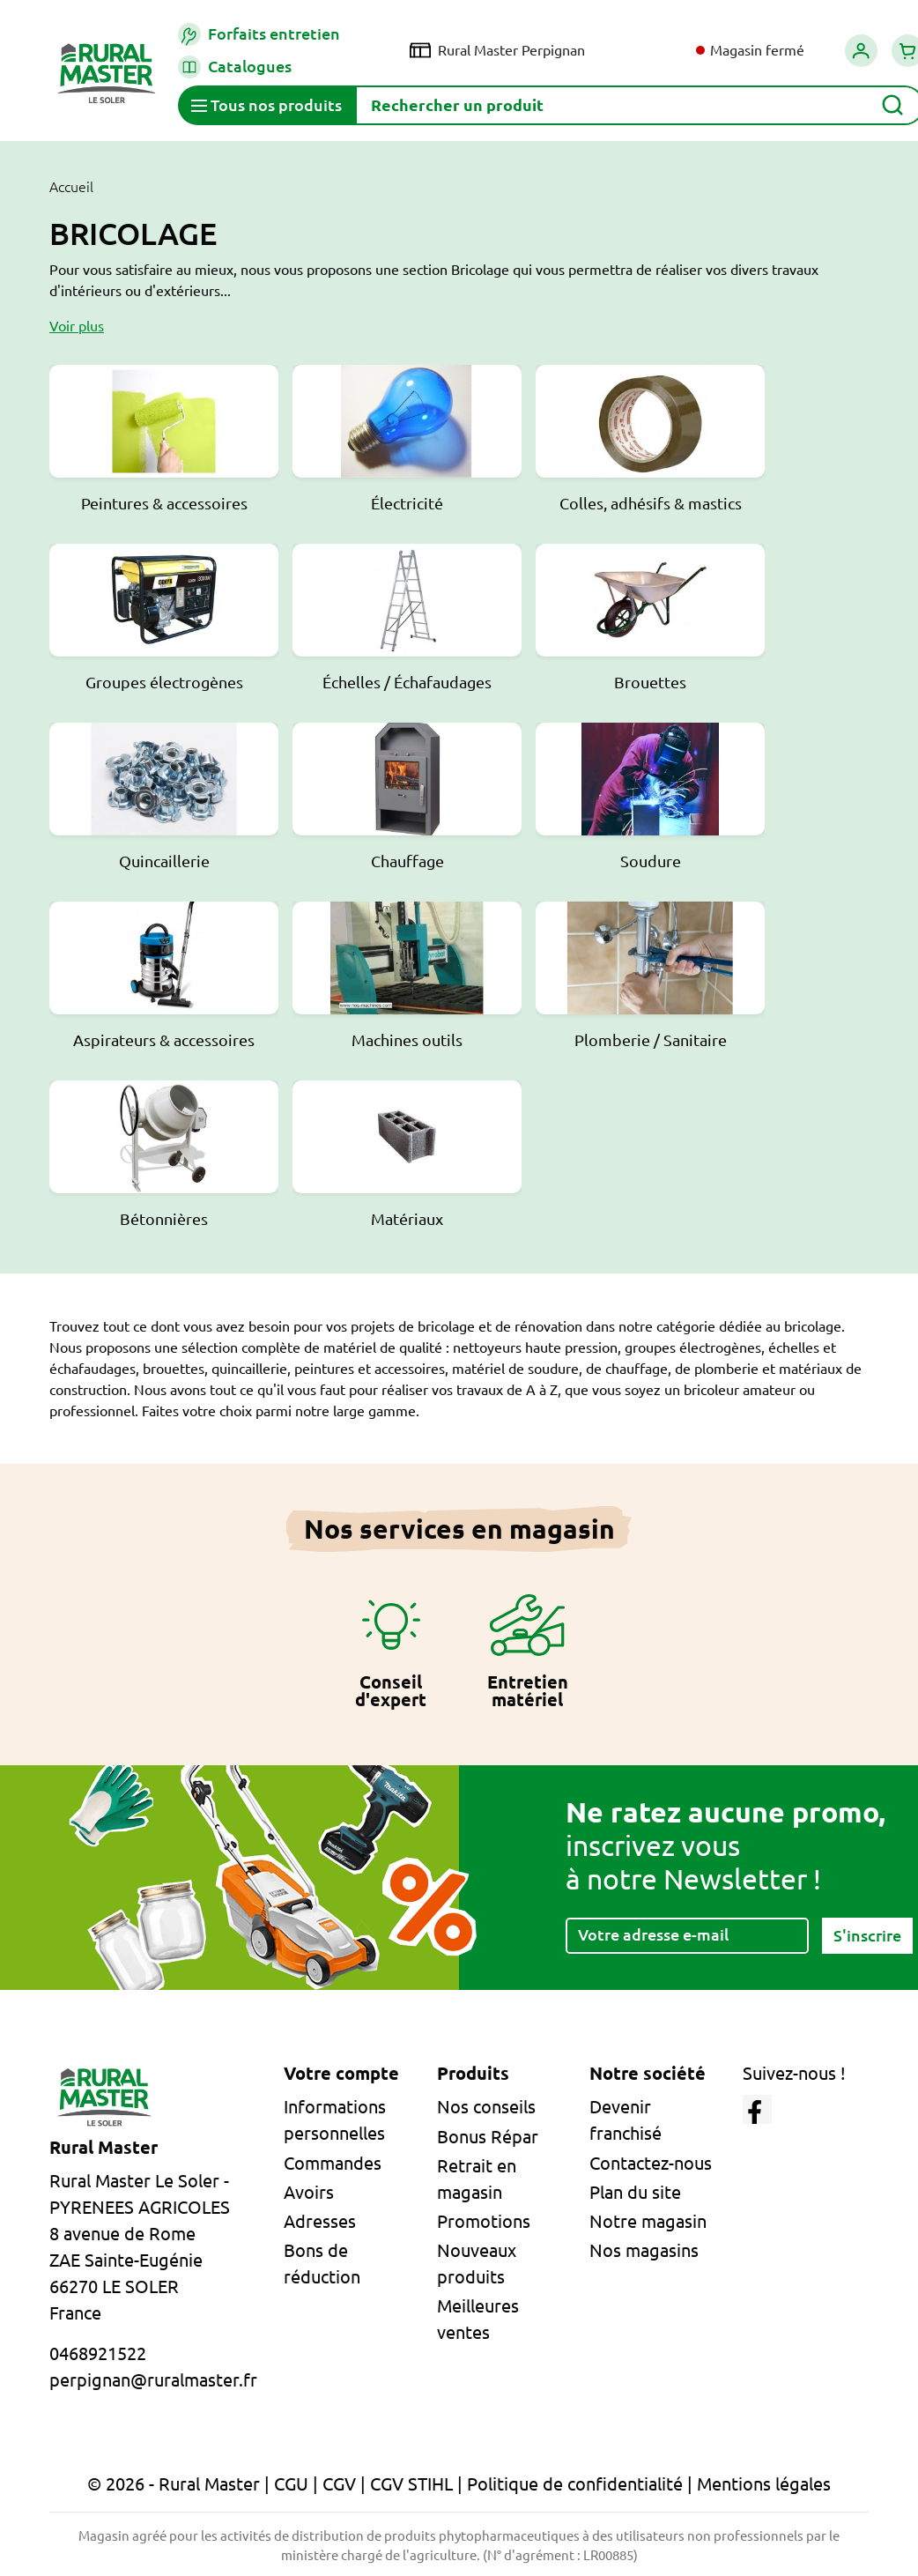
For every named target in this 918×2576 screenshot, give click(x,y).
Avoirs (309, 2192)
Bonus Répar (487, 2137)
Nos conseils (486, 2107)
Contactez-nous (650, 2163)
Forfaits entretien (259, 34)
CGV (339, 2484)
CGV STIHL (411, 2484)
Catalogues (235, 67)
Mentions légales (764, 2484)
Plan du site (635, 2192)
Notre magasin (648, 2221)
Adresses (320, 2221)
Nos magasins (644, 2250)
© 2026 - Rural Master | (180, 2484)
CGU (291, 2484)
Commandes (332, 2163)
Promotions (483, 2221)
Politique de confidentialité (575, 2484)
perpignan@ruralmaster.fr (153, 2380)
